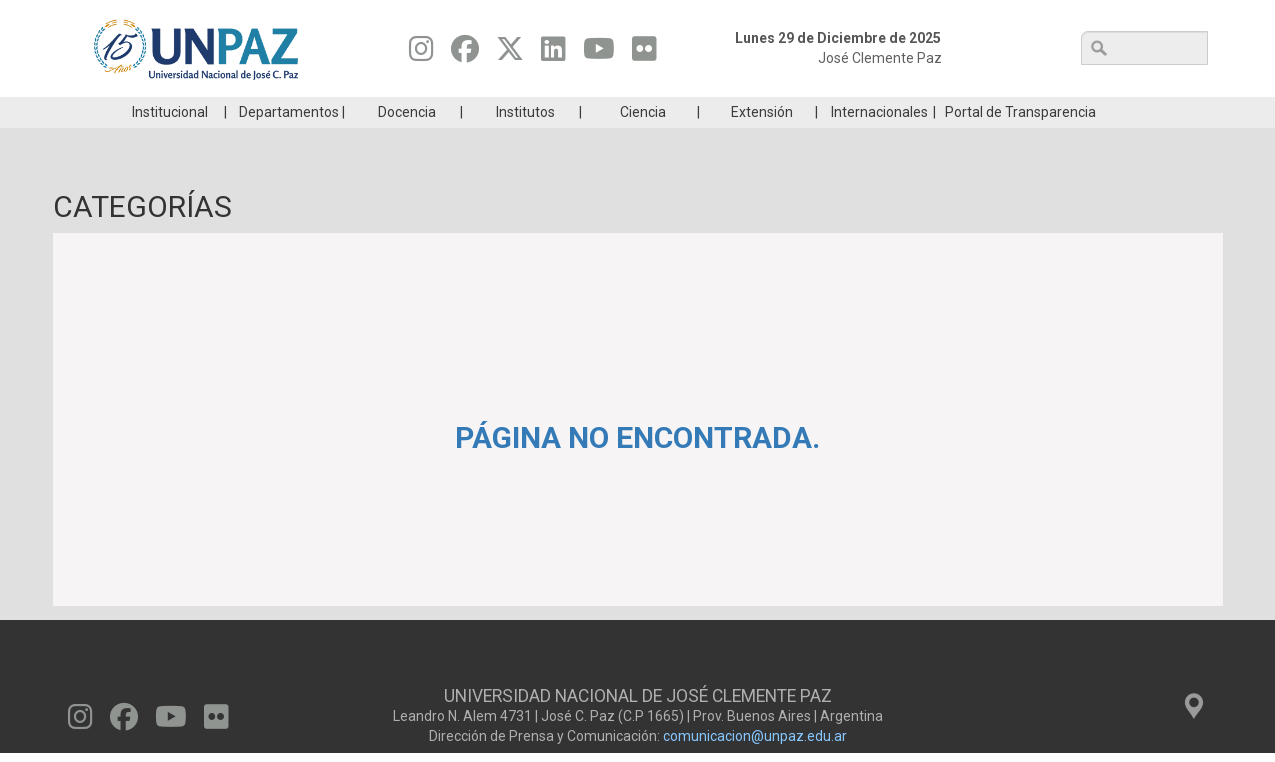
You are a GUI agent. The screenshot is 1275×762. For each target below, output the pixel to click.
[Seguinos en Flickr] (644, 54)
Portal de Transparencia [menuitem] (1020, 142)
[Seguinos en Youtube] (599, 54)
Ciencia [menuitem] (643, 142)
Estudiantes (731, 112)
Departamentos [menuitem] (289, 142)
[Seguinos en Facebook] (465, 54)
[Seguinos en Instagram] (421, 54)
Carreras (162, 112)
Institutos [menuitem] (525, 142)
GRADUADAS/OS (921, 112)
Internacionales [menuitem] (879, 142)
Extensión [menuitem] (762, 142)
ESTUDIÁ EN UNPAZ (352, 112)
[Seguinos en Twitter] (510, 54)
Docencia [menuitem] (407, 142)
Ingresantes (542, 112)
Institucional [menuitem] (170, 142)
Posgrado (1111, 112)
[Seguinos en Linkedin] (553, 54)
